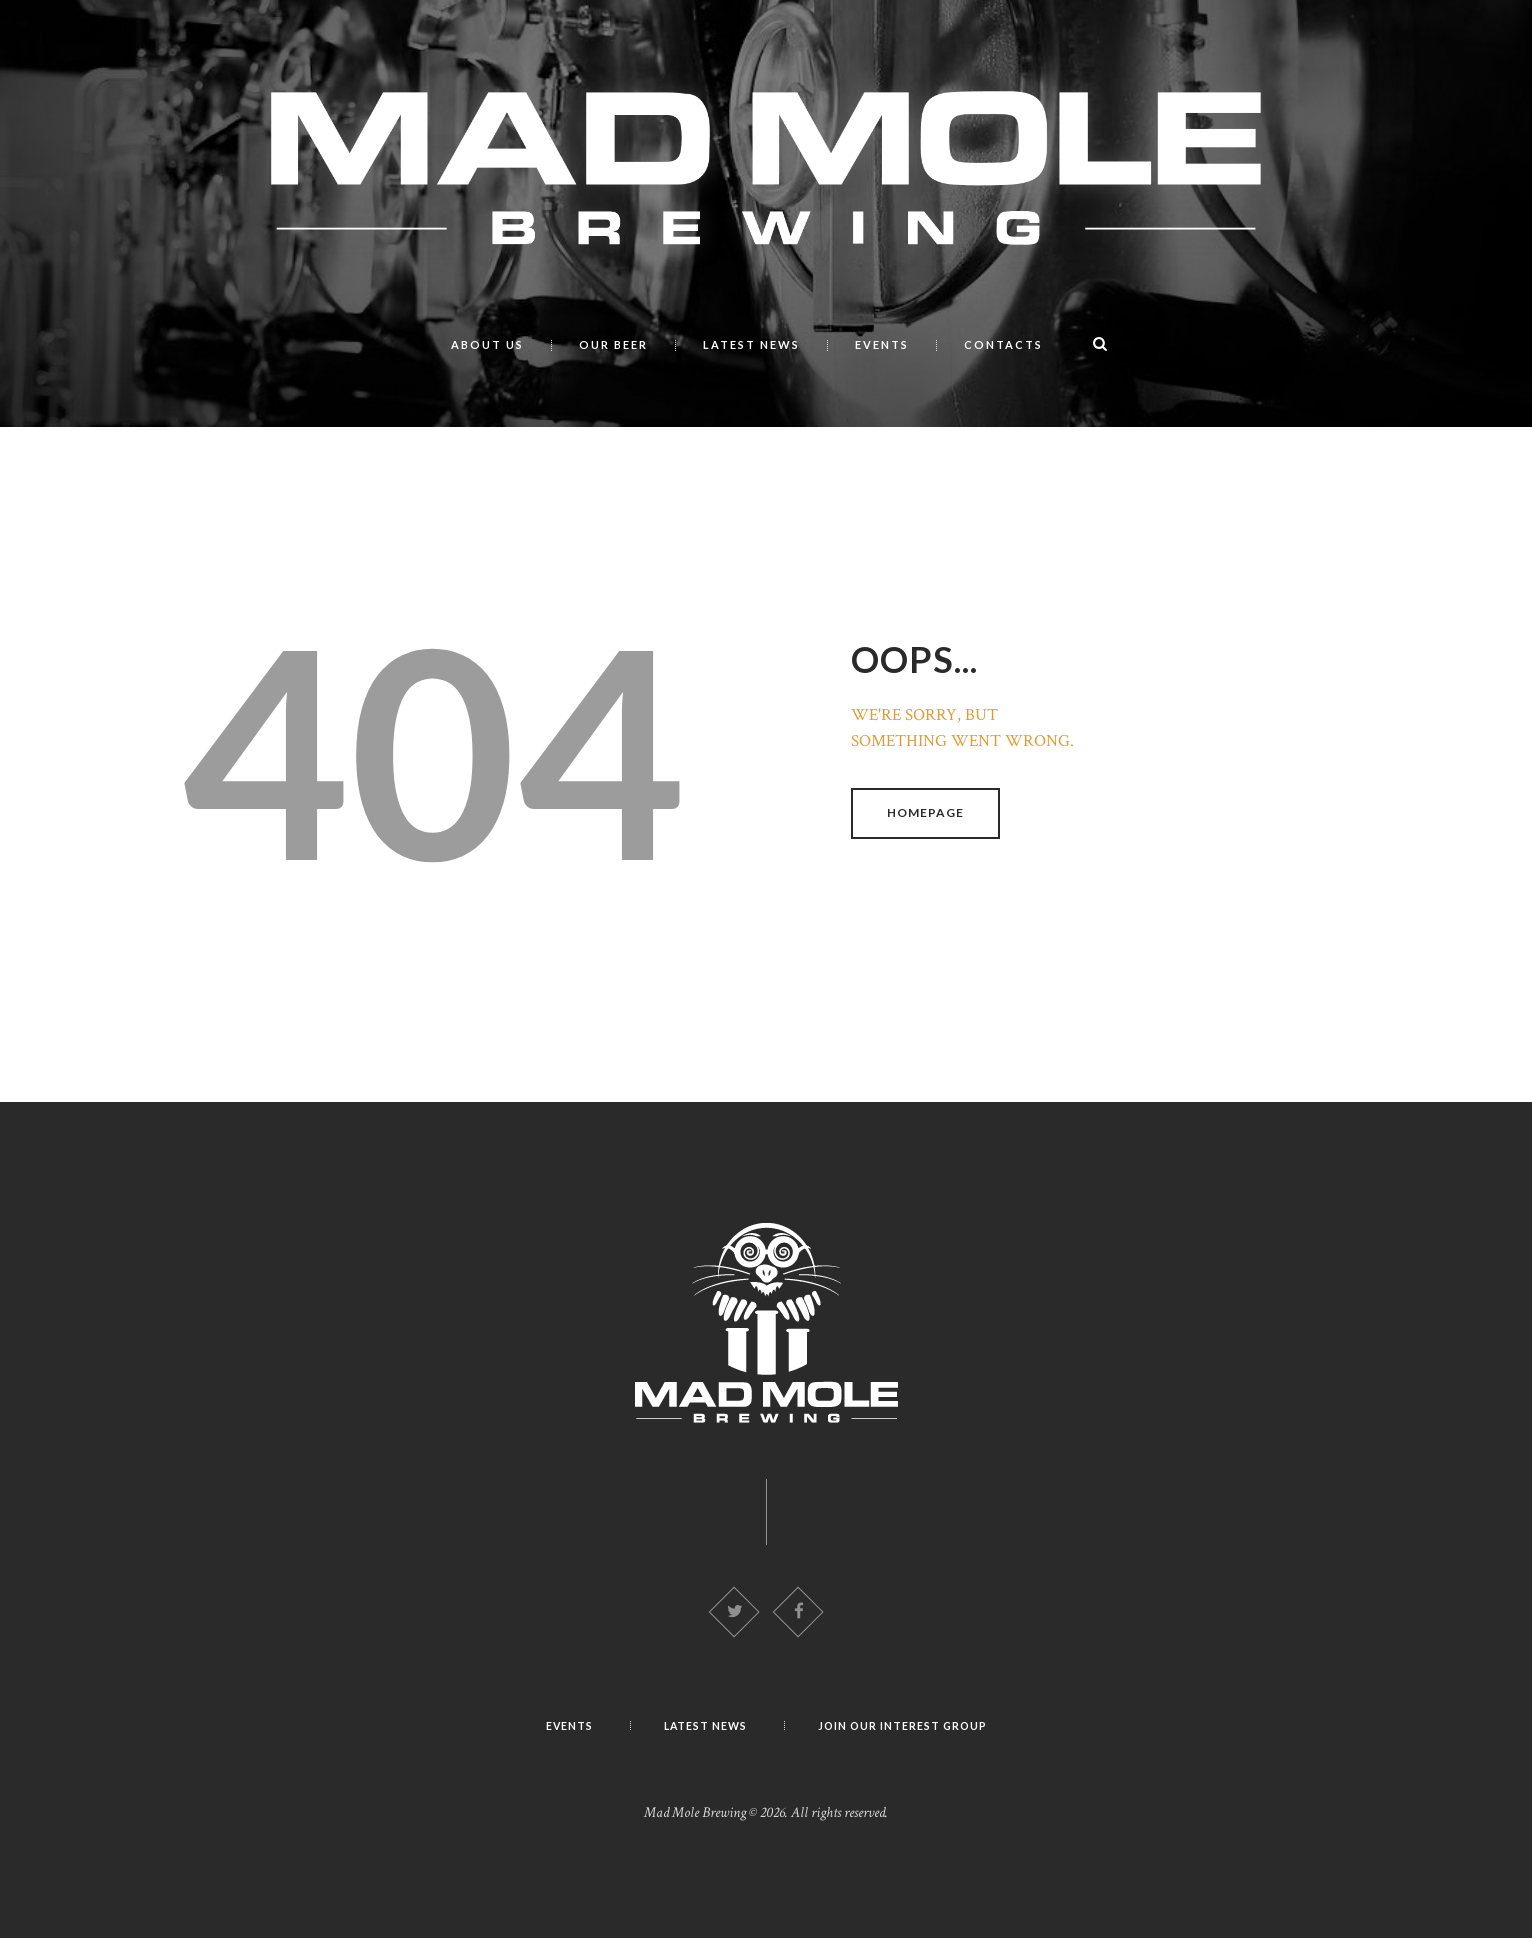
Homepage (927, 811)
